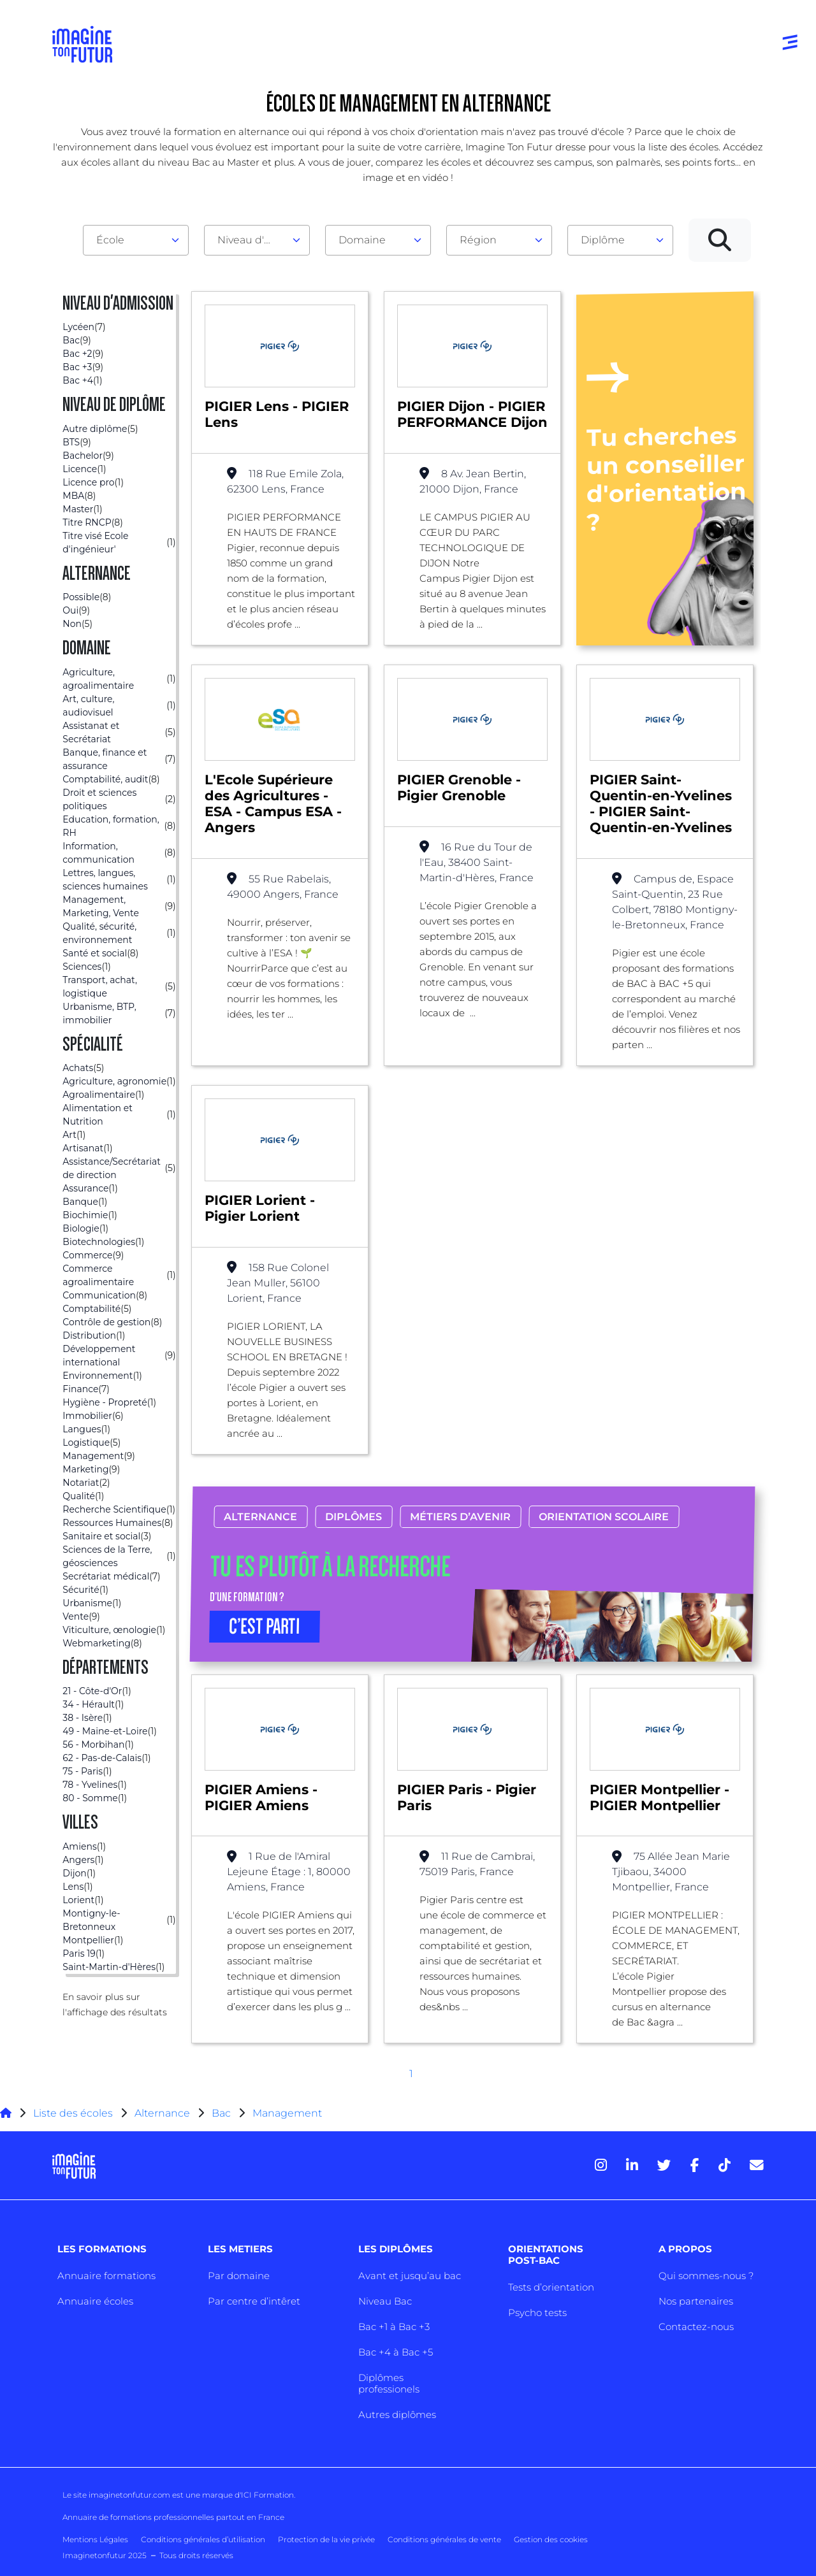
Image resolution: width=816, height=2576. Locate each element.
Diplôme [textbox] (603, 240)
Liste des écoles (73, 2113)
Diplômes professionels (388, 2383)
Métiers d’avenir (460, 1517)
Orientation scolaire (604, 1517)
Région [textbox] (478, 240)
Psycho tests (537, 2312)
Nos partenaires (696, 2301)
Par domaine (239, 2276)
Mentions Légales (95, 2539)
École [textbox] (110, 240)
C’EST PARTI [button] (264, 1626)
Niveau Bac (385, 2301)
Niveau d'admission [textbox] (251, 240)
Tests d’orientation (551, 2287)
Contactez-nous (696, 2327)
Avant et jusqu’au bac (409, 2276)
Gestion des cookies (551, 2539)
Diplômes (353, 1517)
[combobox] (136, 240)
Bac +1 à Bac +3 (394, 2327)
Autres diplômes (397, 2414)
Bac (221, 2113)
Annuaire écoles (95, 2301)
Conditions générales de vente (444, 2539)
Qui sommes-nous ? (706, 2276)
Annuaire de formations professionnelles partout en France (173, 2517)
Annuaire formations (106, 2276)
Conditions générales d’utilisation (203, 2539)
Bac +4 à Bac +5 (395, 2352)
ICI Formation (267, 2495)
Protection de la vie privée (326, 2539)
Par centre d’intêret (254, 2301)
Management (287, 2113)
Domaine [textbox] (362, 240)
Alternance (260, 1517)
